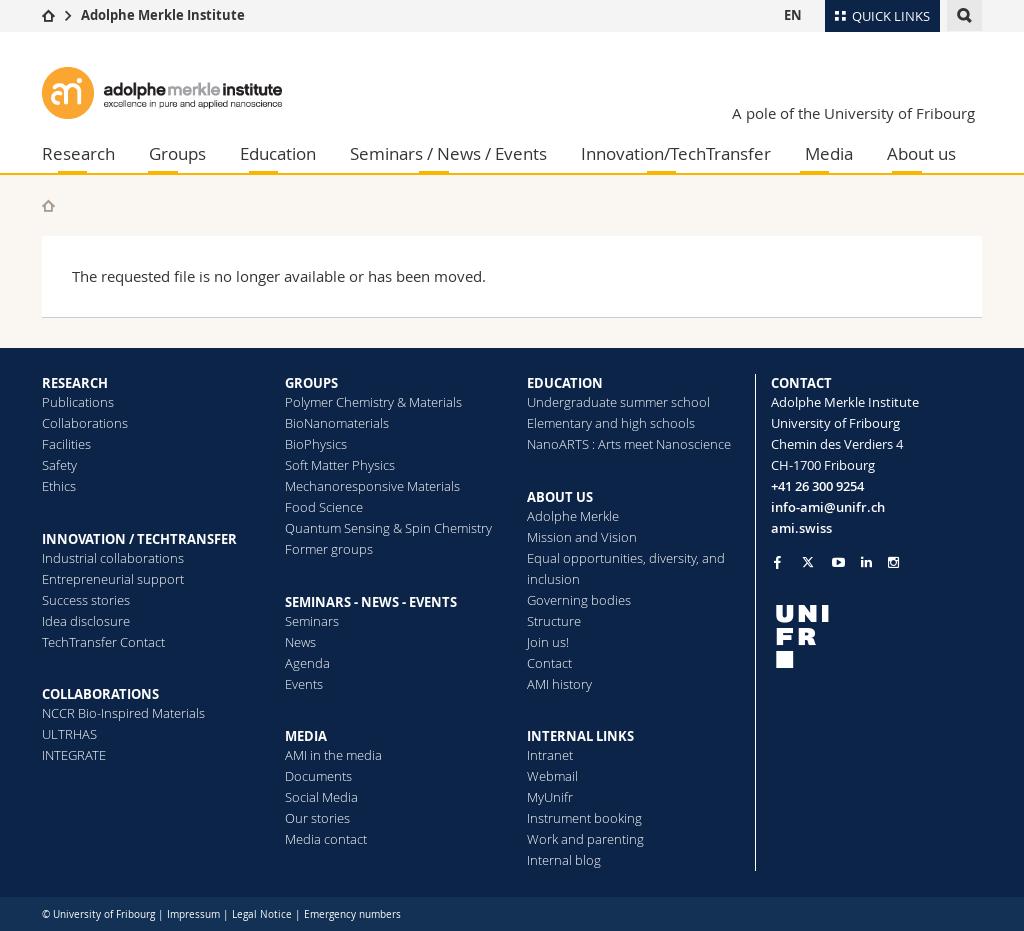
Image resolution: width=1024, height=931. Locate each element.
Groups (177, 153)
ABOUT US (560, 497)
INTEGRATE (74, 755)
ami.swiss (801, 528)
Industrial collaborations (113, 558)
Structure (554, 621)
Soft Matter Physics (340, 465)
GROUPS (311, 383)
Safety (59, 465)
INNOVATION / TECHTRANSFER (139, 539)
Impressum (193, 914)
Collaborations (85, 423)
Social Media (321, 797)
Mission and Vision (582, 537)
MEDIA (306, 736)
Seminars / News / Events (448, 153)
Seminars (312, 621)
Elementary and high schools (611, 423)
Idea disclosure (86, 621)
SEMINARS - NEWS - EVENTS (371, 602)
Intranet (550, 755)
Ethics (59, 486)
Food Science (324, 507)
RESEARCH (75, 383)
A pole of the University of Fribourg (853, 113)
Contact (549, 663)
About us (921, 153)
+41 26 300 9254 (817, 486)
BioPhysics (316, 444)
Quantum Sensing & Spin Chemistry (388, 528)
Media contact (326, 839)
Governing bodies (579, 600)
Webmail (552, 776)
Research (78, 153)
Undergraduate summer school (618, 402)
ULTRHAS (69, 734)
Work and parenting (585, 839)
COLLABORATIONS (100, 694)
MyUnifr (550, 797)
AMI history (559, 684)
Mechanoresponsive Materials (372, 486)
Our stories (317, 818)
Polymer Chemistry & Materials (373, 402)
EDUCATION (565, 383)
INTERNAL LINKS (580, 736)
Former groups (329, 549)
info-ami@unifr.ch (828, 507)
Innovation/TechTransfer (676, 153)
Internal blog (564, 860)
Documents (318, 776)
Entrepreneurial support (113, 579)
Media (829, 153)
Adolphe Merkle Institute (163, 15)
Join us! (548, 642)
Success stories (86, 600)
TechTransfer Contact (103, 642)
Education (278, 153)
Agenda (307, 663)
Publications (78, 402)
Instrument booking (584, 818)
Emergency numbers (352, 914)
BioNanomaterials (337, 423)
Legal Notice (262, 914)
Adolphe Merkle (573, 516)
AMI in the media (333, 755)
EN (793, 15)
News (300, 642)
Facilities (66, 444)
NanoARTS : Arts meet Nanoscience (629, 444)
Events (304, 684)
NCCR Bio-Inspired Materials (123, 713)
